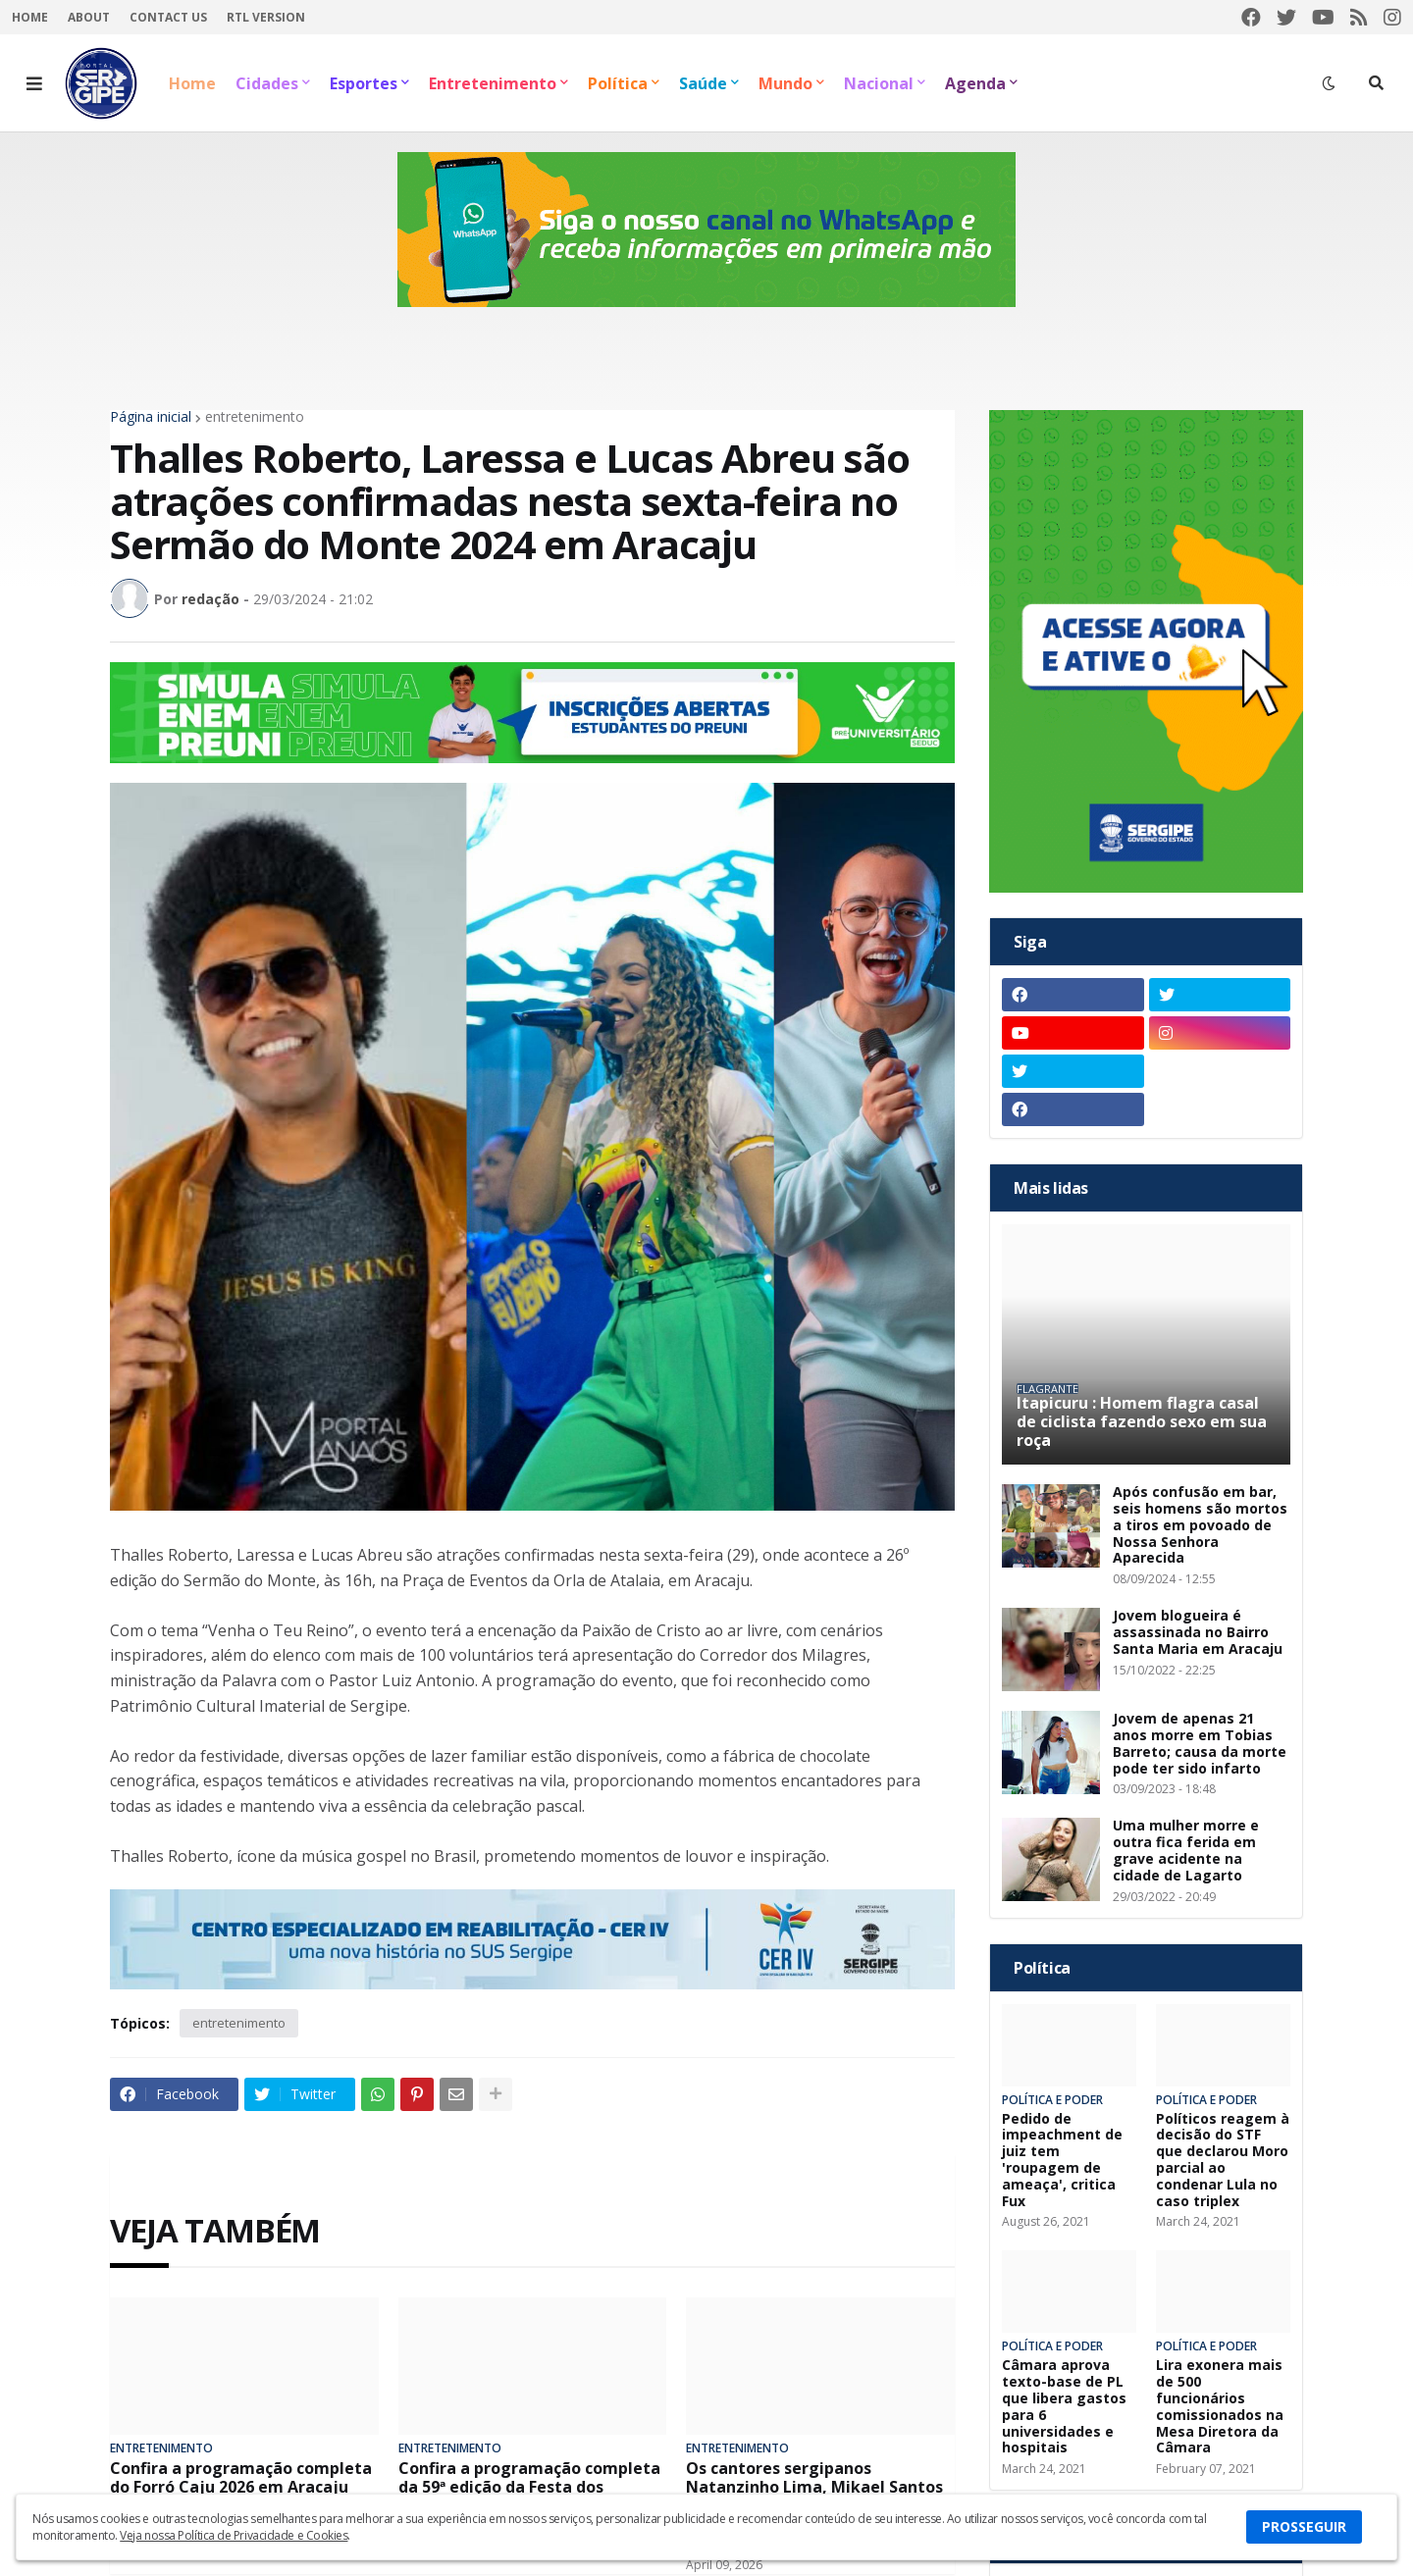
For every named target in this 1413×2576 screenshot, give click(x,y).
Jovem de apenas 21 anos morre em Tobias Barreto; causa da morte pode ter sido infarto (1199, 1744)
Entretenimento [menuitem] (492, 83)
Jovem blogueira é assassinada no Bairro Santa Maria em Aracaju (1197, 1632)
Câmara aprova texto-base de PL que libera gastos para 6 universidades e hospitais (1064, 2406)
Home (30, 17)
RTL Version (266, 17)
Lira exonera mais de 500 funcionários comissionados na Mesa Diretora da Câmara (1219, 2406)
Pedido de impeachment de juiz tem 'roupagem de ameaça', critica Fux (1062, 2160)
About (89, 17)
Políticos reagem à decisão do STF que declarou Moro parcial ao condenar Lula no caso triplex (1222, 2160)
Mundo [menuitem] (785, 83)
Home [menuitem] (192, 83)
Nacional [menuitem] (879, 83)
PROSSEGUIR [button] (1304, 2526)
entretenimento (254, 417)
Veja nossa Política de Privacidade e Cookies (233, 2535)
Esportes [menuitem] (363, 83)
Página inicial (150, 417)
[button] (34, 83)
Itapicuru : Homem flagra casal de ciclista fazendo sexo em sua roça (1142, 1422)
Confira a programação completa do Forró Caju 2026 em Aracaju (241, 2478)
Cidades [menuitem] (267, 83)
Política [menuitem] (618, 83)
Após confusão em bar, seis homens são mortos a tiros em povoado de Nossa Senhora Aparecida (1200, 1525)
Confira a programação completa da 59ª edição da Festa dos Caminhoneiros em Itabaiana (529, 2487)
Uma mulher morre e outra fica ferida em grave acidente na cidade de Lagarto (1186, 1850)
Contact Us (168, 17)
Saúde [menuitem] (703, 83)
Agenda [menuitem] (975, 83)
